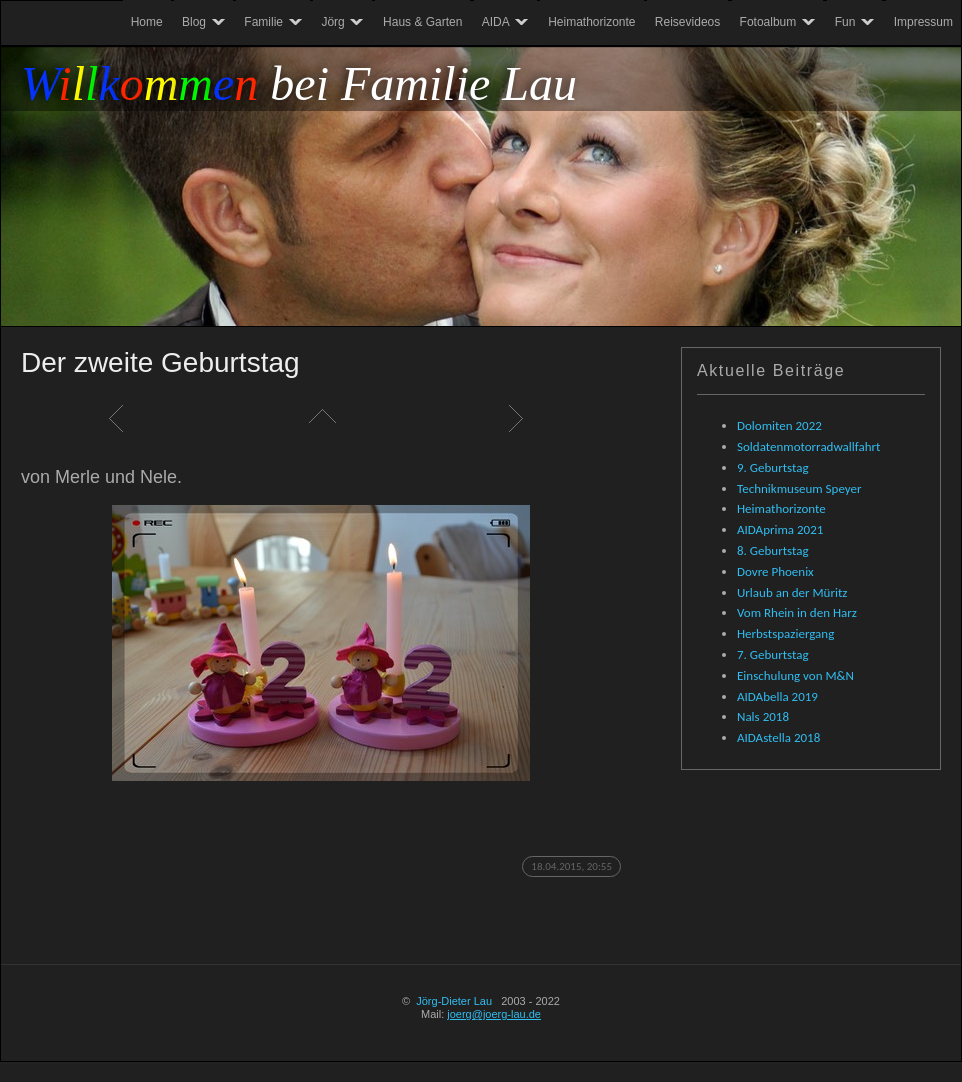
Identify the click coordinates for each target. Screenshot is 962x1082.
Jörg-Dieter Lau (454, 1001)
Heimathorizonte (781, 508)
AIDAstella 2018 (778, 737)
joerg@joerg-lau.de (494, 1014)
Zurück (121, 418)
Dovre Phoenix (775, 571)
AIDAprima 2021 (780, 529)
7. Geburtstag (773, 654)
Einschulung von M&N (795, 675)
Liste (321, 418)
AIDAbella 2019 (777, 696)
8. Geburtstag (773, 550)
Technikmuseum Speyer (799, 488)
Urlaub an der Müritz (792, 592)
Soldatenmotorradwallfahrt (808, 446)
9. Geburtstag (773, 467)
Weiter (521, 418)
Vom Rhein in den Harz (797, 612)
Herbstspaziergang (785, 633)
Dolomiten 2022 (779, 425)
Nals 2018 (763, 716)
